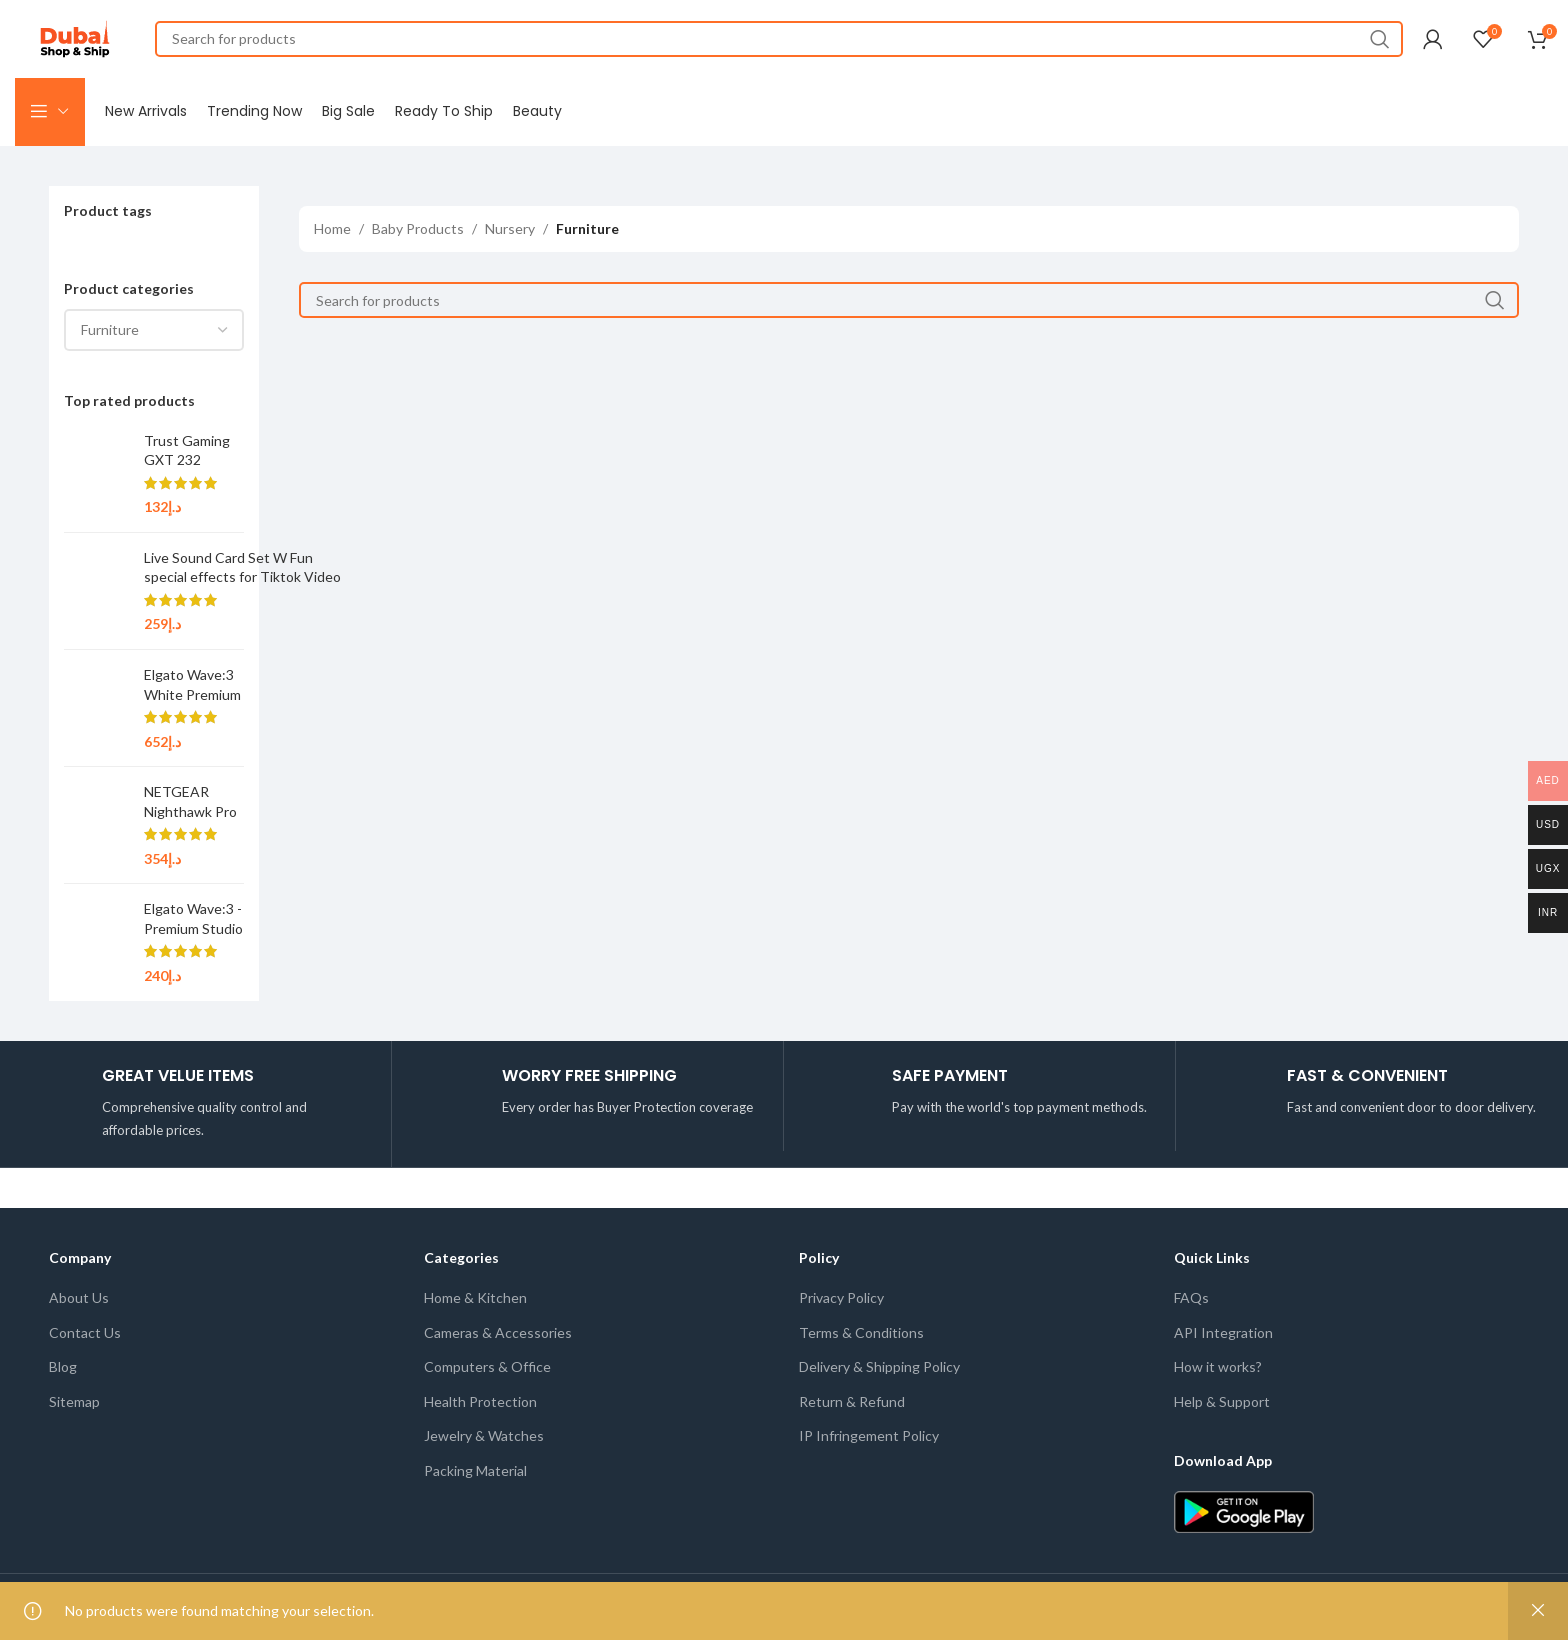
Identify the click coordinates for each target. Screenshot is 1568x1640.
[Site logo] (75, 38)
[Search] (779, 40)
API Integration (1223, 1336)
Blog (63, 1370)
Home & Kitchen (475, 1301)
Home (332, 232)
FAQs (1191, 1301)
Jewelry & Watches (484, 1439)
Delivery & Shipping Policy (879, 1370)
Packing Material (475, 1474)
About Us (79, 1301)
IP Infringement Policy (869, 1439)
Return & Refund (852, 1405)
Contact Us (85, 1336)
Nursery (510, 232)
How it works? (1218, 1370)
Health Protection (480, 1405)
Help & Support (1222, 1405)
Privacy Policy (841, 1301)
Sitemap (74, 1405)
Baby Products (418, 232)
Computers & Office (487, 1370)
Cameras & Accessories (498, 1336)
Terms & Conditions (861, 1336)
